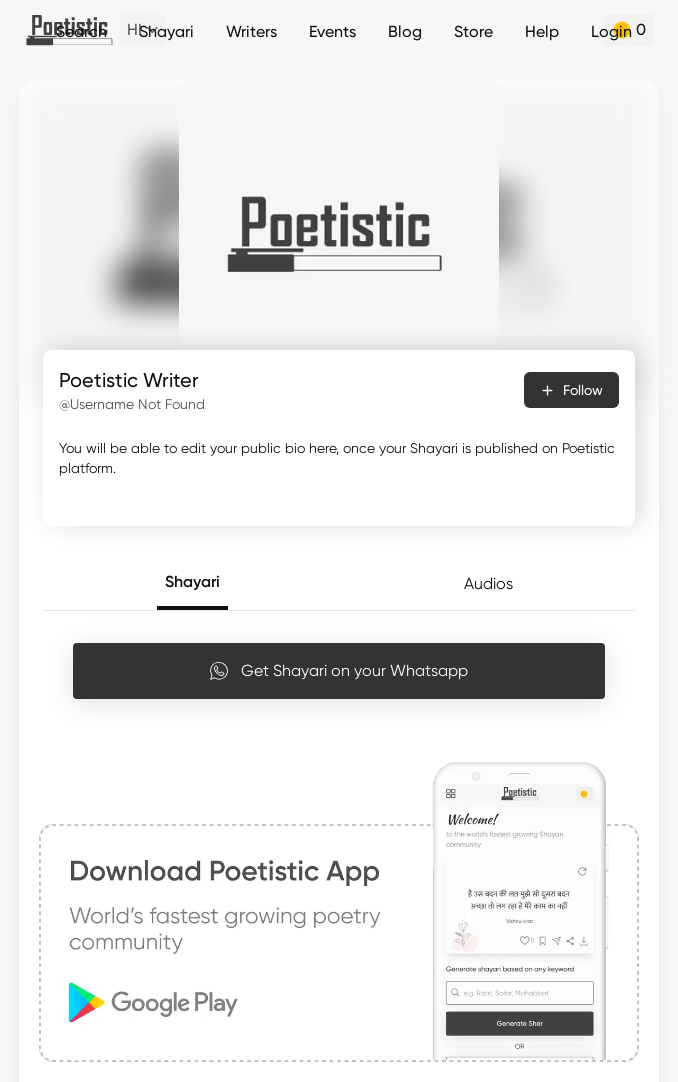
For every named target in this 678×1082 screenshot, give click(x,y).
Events (332, 31)
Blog (405, 31)
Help (542, 31)
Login (611, 31)
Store (473, 31)
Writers (251, 31)
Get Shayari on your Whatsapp (338, 671)
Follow (571, 390)
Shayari (166, 31)
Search (81, 31)
